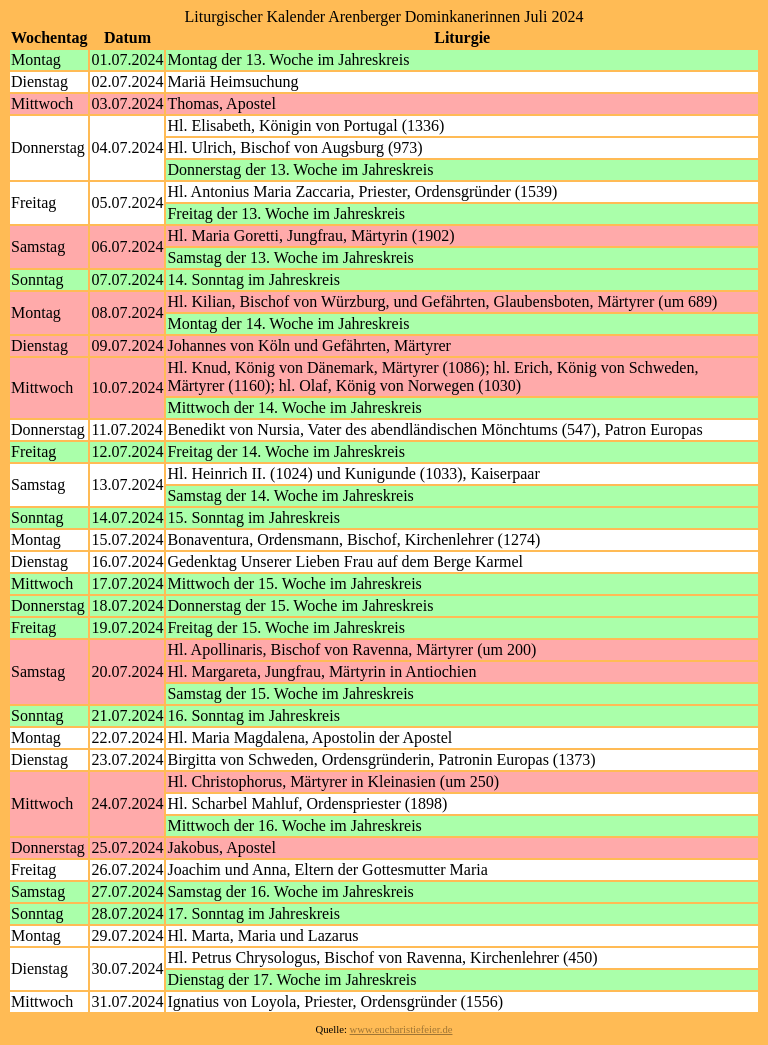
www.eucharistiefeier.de (401, 1029)
